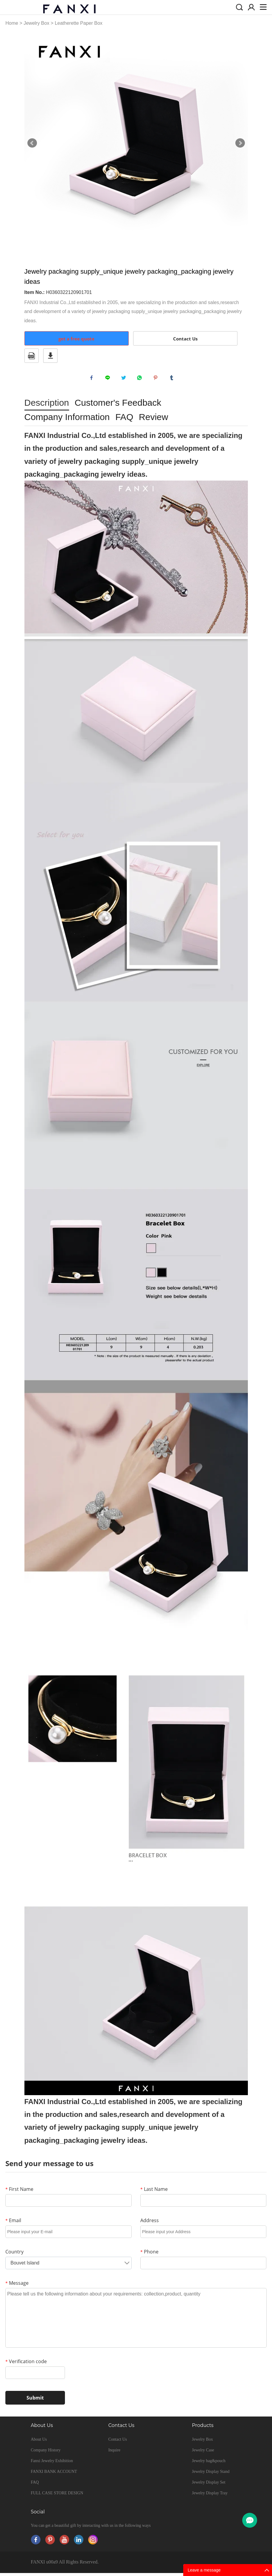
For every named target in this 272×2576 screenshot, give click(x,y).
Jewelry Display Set (208, 2485)
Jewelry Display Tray (210, 2496)
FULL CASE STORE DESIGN (57, 2496)
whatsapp (140, 379)
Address (149, 2223)
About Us (39, 2442)
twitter (125, 379)
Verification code (26, 2364)
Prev (32, 143)
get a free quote (76, 339)
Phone (149, 2254)
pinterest (157, 379)
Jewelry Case (203, 2453)
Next (240, 143)
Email (13, 2223)
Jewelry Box (36, 23)
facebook (92, 379)
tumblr (173, 379)
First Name (19, 2192)
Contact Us (185, 339)
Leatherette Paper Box (78, 23)
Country (14, 2254)
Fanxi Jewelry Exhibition (52, 2464)
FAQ (35, 2485)
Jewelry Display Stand (210, 2474)
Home (11, 23)
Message (17, 2286)
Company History (45, 2453)
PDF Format (31, 355)
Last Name (154, 2192)
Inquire (114, 2453)
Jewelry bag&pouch (208, 2464)
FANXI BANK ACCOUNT (54, 2474)
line (109, 379)
